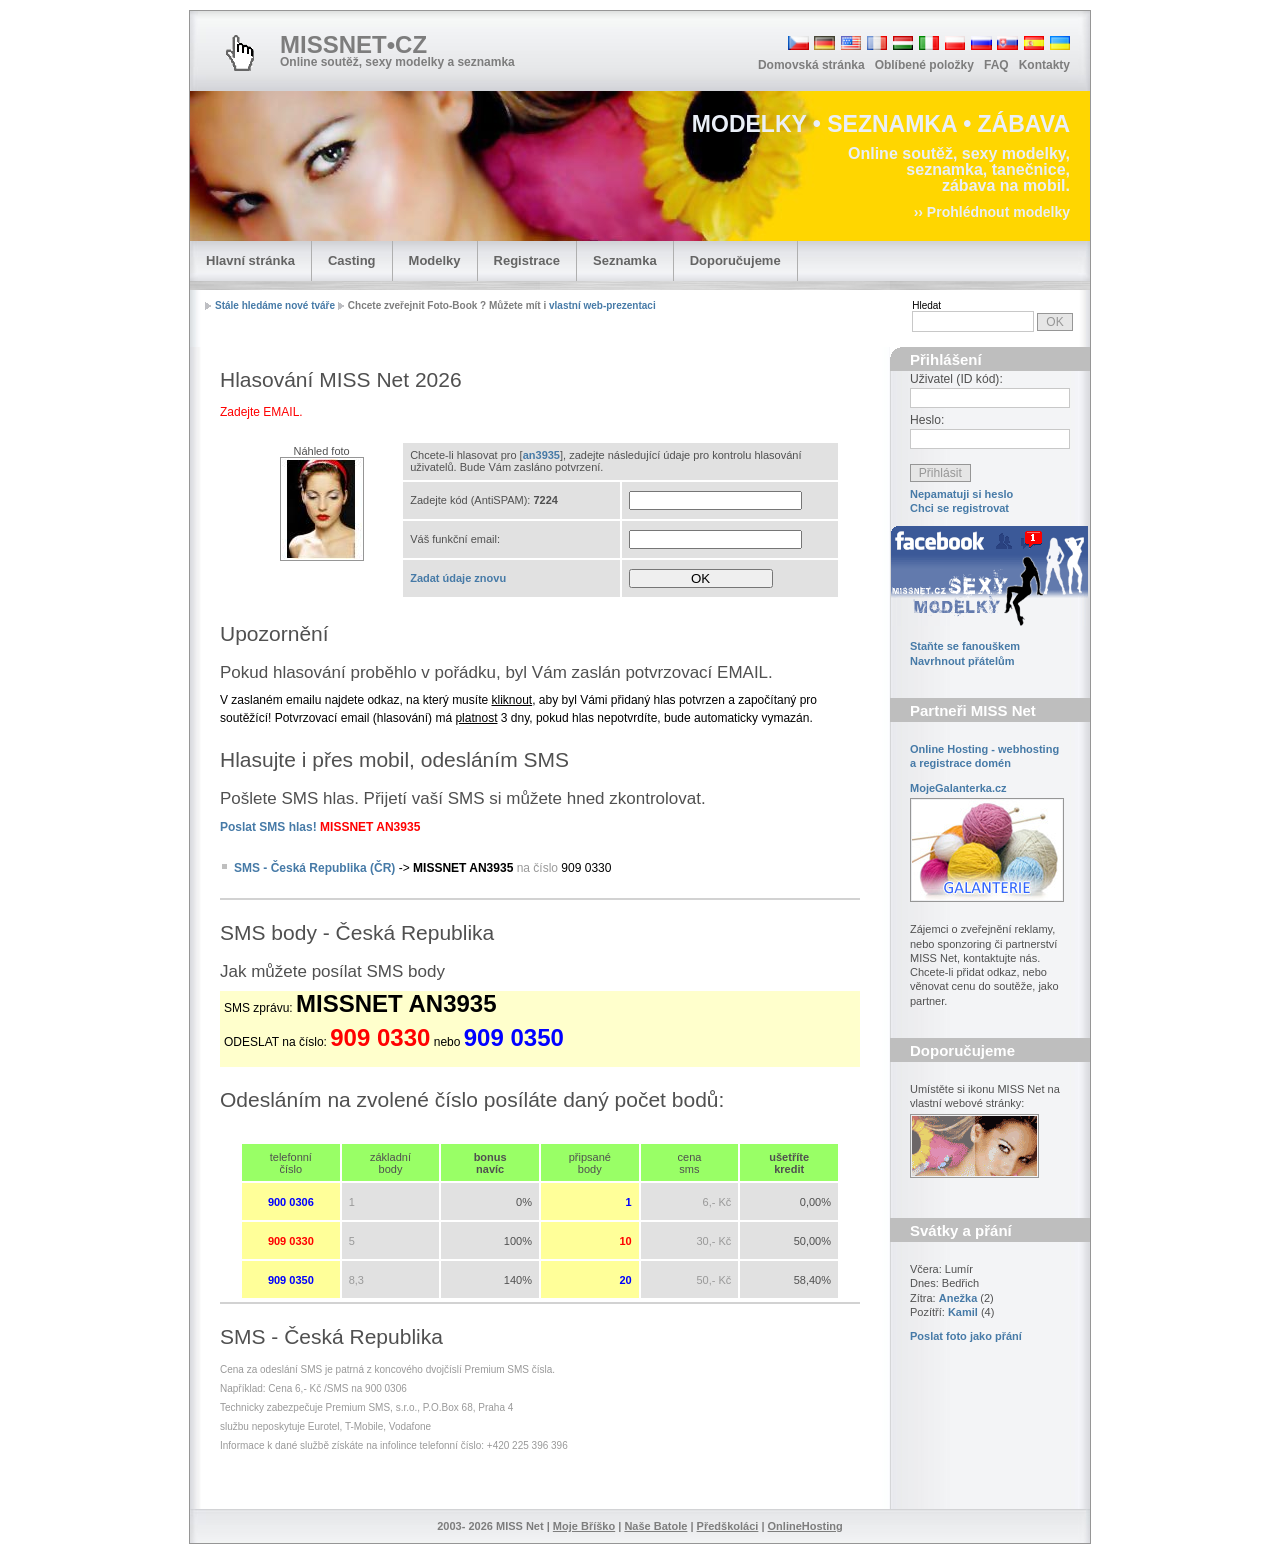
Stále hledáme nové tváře (275, 305)
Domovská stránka (811, 65)
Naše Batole (655, 1526)
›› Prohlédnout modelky (992, 212)
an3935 (541, 455)
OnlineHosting (805, 1526)
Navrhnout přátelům (962, 661)
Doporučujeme (735, 260)
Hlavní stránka (250, 260)
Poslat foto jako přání (966, 1336)
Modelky (435, 260)
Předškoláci (728, 1526)
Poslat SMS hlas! (268, 827)
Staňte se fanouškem (965, 646)
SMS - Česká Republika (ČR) (314, 868)
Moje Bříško (584, 1526)
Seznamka (625, 260)
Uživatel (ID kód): (956, 379)
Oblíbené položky (924, 65)
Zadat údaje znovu (458, 578)
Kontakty (1044, 65)
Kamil (963, 1312)
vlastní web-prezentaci (602, 305)
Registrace (527, 260)
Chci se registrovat (959, 508)
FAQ (996, 65)
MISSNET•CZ (353, 44)
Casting (352, 260)
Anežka (958, 1298)
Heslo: (927, 420)
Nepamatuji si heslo (961, 494)
